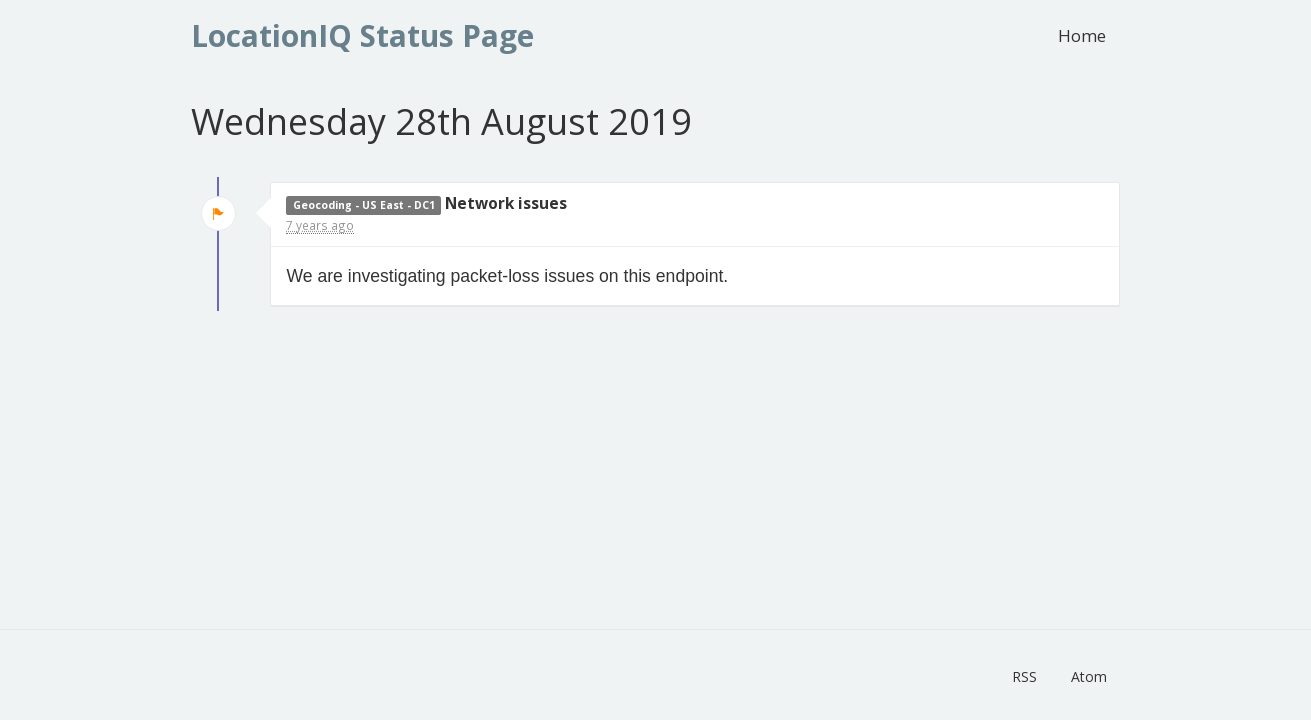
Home (1082, 35)
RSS (1024, 676)
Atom (1089, 676)
